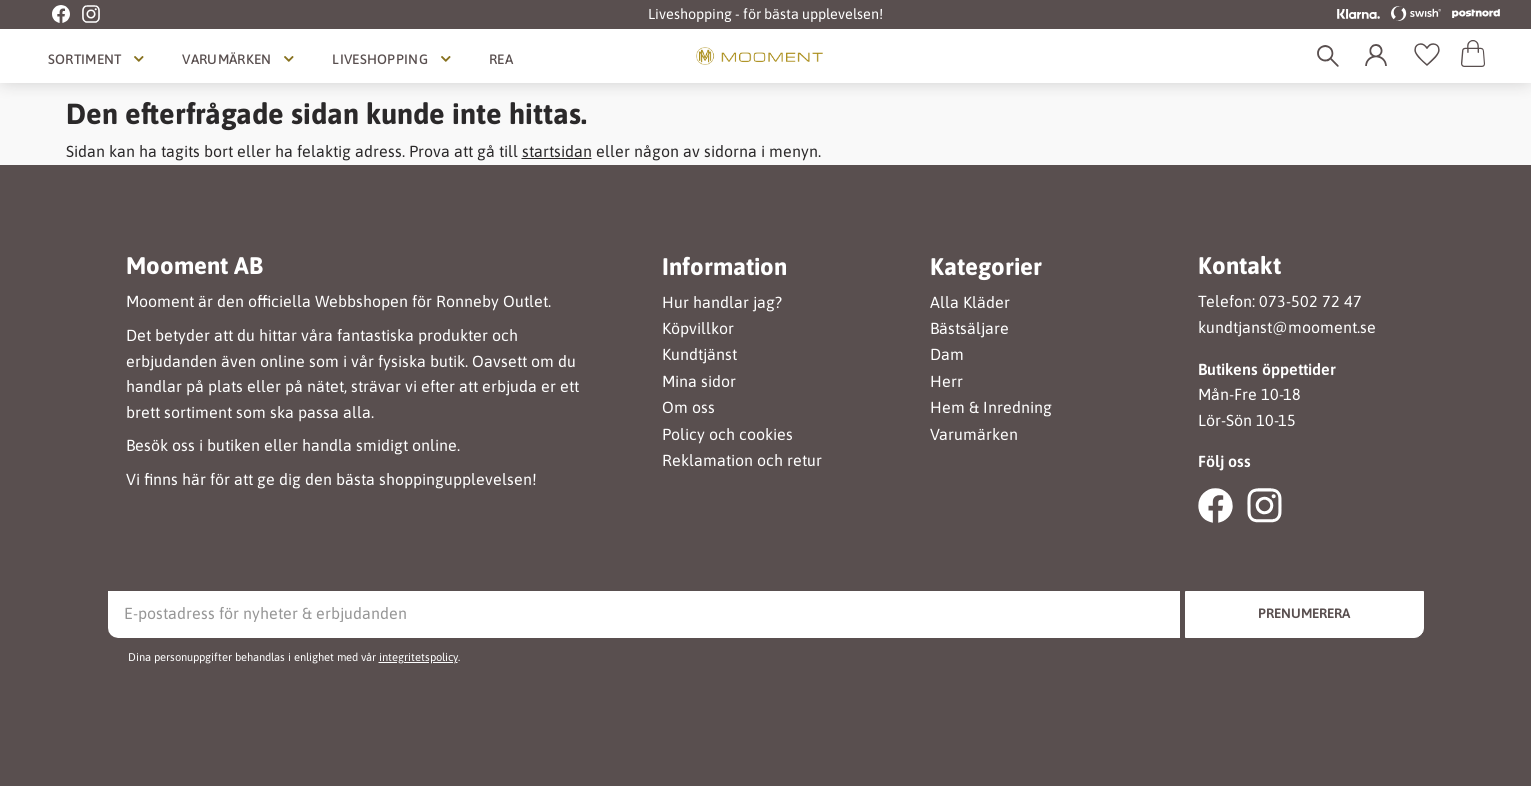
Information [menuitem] (724, 267)
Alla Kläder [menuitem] (970, 302)
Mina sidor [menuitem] (699, 381)
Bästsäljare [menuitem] (969, 328)
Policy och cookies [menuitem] (727, 434)
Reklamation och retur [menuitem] (742, 460)
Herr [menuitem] (946, 381)
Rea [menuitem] (501, 59)
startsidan (557, 151)
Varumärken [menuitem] (226, 59)
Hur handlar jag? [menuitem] (722, 302)
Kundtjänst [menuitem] (699, 354)
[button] (1427, 56)
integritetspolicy (418, 657)
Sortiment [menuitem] (85, 59)
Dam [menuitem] (947, 354)
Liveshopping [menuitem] (380, 59)
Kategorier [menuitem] (986, 267)
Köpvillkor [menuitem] (698, 328)
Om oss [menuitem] (688, 407)
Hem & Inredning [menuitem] (991, 407)
